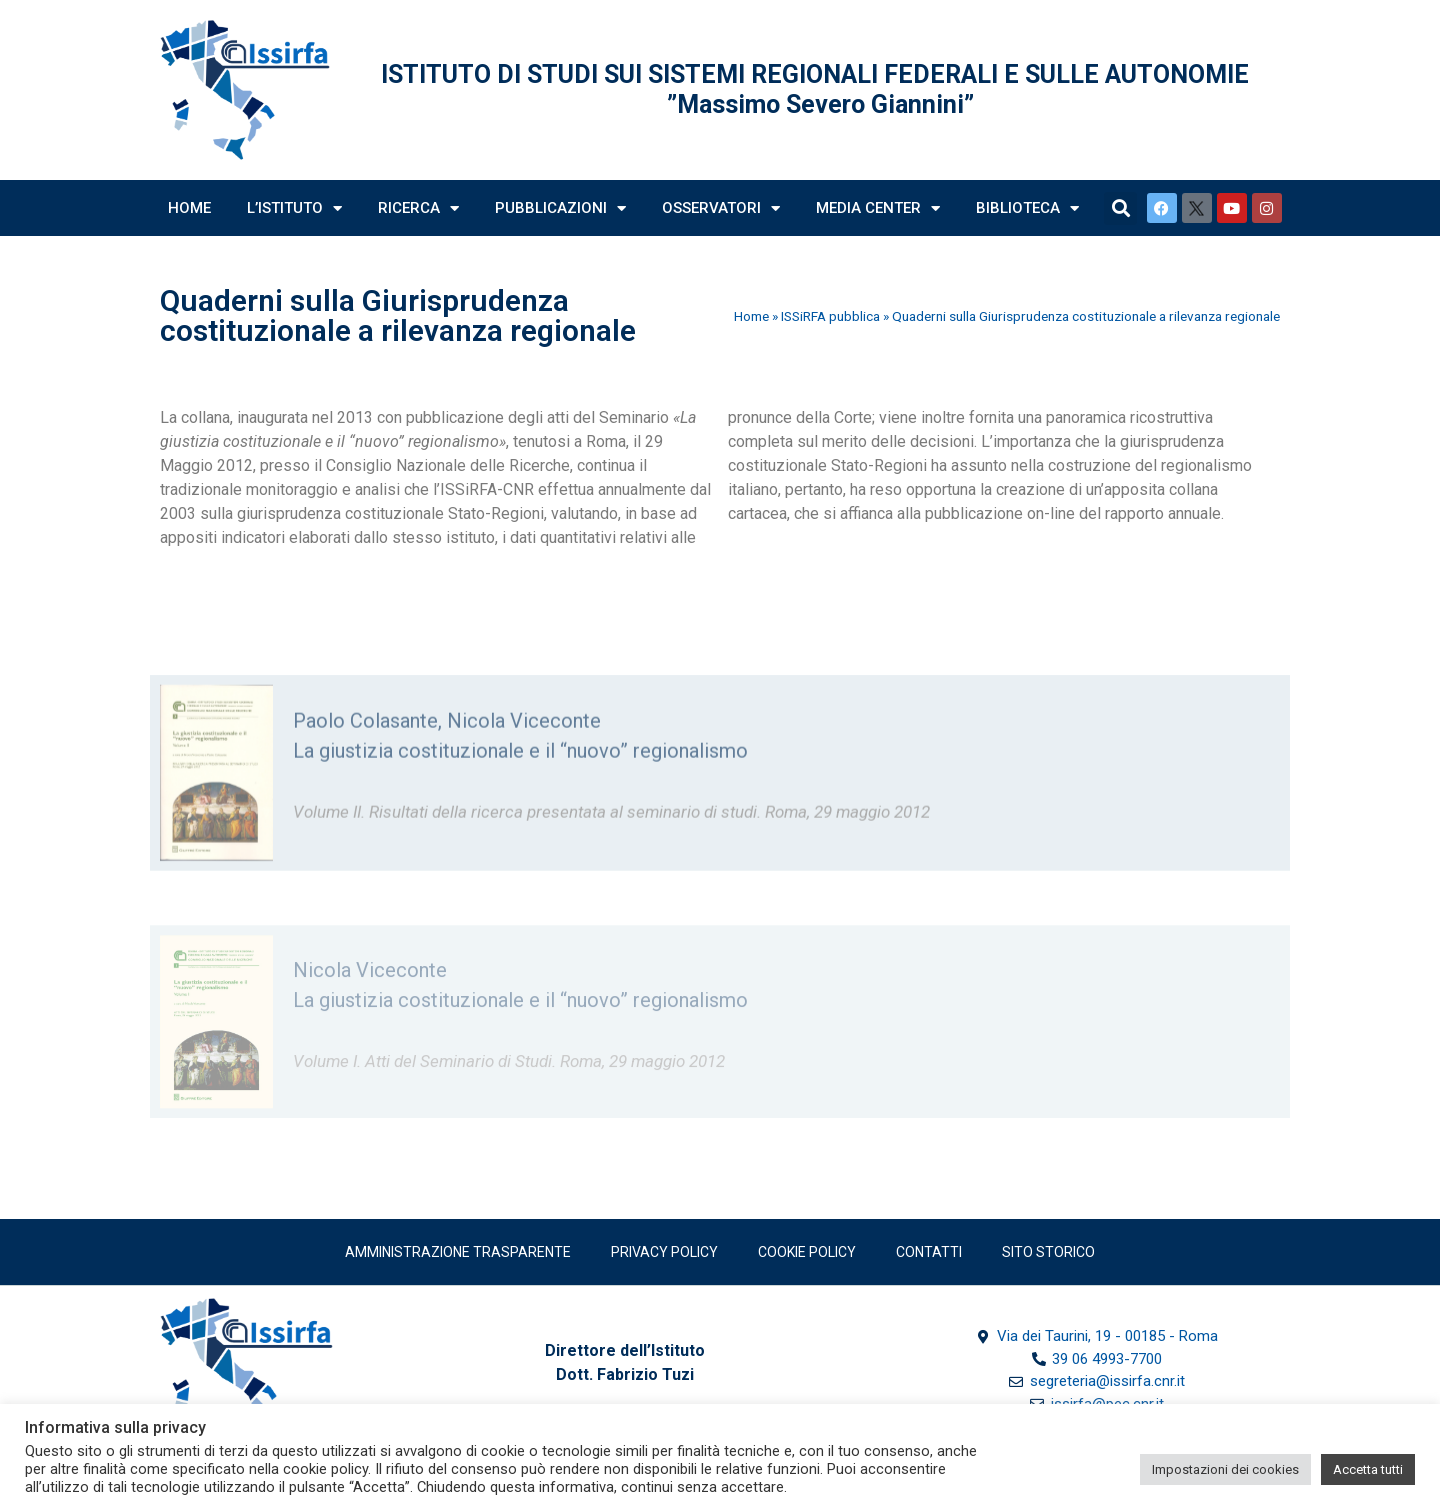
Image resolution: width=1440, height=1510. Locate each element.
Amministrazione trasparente (458, 1252)
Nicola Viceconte (370, 1016)
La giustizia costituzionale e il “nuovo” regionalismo (520, 792)
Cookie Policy (807, 1252)
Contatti (929, 1252)
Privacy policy (664, 1252)
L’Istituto (294, 208)
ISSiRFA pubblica (830, 316)
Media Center (878, 208)
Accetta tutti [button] (1368, 1469)
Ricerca (418, 208)
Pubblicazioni (560, 208)
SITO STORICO (1048, 1252)
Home (189, 208)
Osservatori (721, 208)
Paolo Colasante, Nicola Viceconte (447, 762)
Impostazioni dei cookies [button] (1225, 1469)
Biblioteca (1027, 208)
